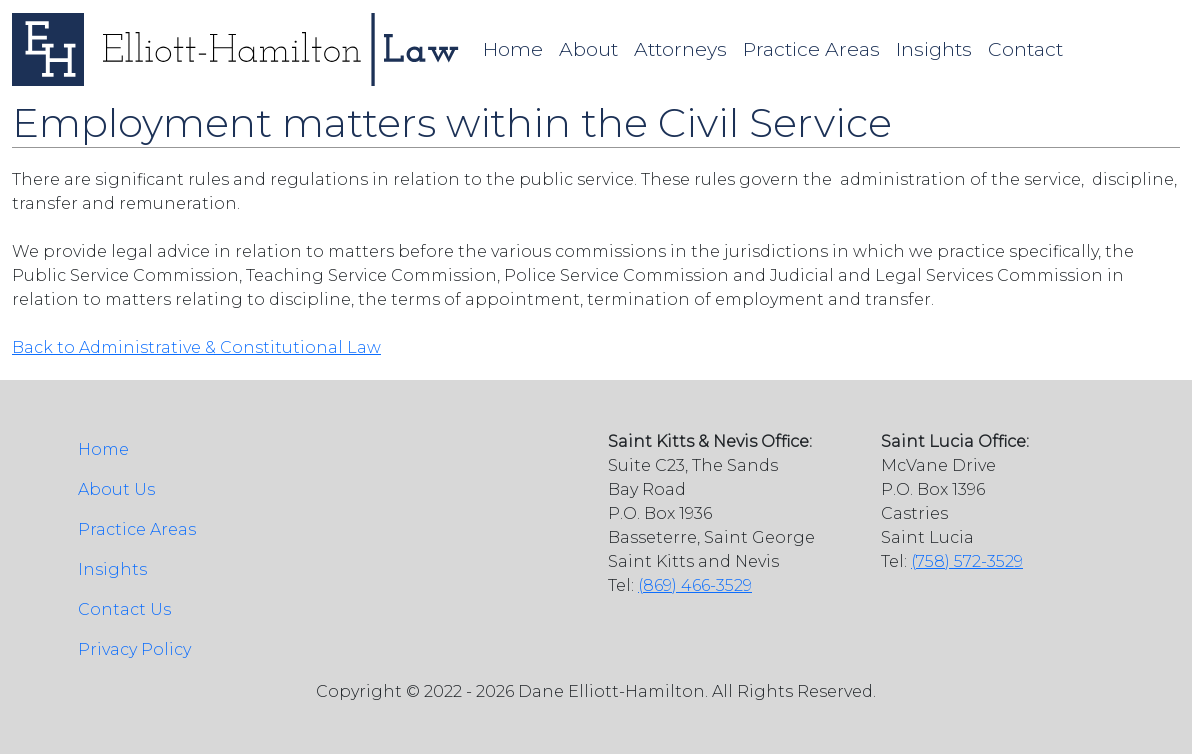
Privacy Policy (134, 649)
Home (513, 49)
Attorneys (680, 49)
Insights (934, 49)
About (588, 49)
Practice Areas (811, 49)
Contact (1025, 49)
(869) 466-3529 (695, 585)
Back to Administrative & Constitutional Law (196, 347)
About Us (116, 489)
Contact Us (124, 609)
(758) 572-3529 (967, 561)
